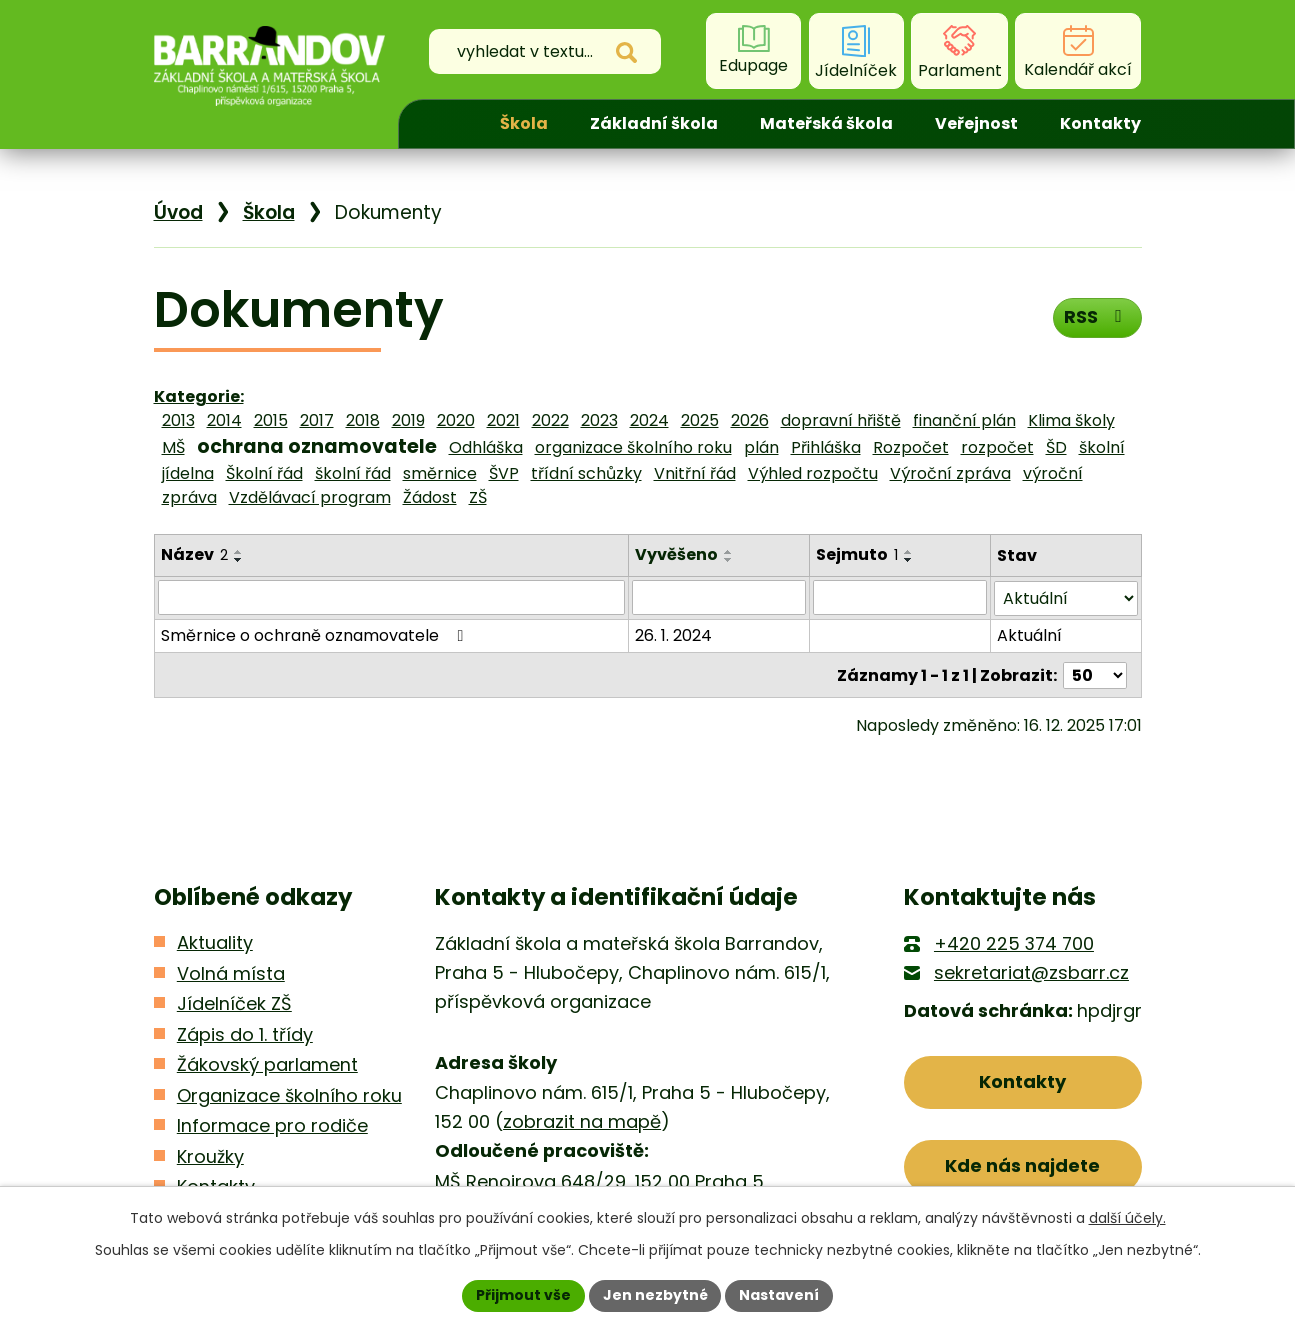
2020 (456, 420)
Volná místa (231, 971)
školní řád (353, 473)
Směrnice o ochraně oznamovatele (316, 634)
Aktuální (1029, 634)
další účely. (1127, 1218)
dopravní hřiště (841, 420)
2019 (408, 420)
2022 (550, 420)
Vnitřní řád (695, 473)
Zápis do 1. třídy (245, 1032)
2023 (599, 420)
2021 (503, 420)
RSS (1096, 316)
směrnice (440, 473)
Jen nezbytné (655, 1295)
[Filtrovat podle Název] (392, 597)
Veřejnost (976, 123)
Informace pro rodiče (272, 1124)
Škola (524, 123)
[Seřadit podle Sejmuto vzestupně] (910, 552)
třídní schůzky (586, 473)
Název (194, 554)
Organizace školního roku (289, 1093)
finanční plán (964, 420)
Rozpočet (911, 447)
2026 (750, 420)
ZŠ (478, 497)
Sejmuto (858, 554)
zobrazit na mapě (582, 1120)
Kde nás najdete (1022, 1164)
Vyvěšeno (677, 554)
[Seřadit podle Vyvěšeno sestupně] (730, 560)
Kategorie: (199, 396)
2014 (224, 420)
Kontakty (1100, 123)
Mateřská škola (826, 123)
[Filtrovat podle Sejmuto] (901, 597)
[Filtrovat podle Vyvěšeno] (720, 597)
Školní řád (264, 473)
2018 (363, 420)
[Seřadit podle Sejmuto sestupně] (910, 560)
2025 (700, 420)
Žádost (430, 497)
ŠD (1056, 447)
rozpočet (997, 447)
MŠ (173, 447)
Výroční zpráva (950, 473)
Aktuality (215, 941)
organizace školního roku (633, 447)
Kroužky (210, 1154)
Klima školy (1071, 420)
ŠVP (504, 473)
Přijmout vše (523, 1295)
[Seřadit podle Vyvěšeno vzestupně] (730, 552)
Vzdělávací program (310, 497)
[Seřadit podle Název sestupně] (239, 560)
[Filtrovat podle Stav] (1065, 597)
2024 (649, 420)
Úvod (444, 124)
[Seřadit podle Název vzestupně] (239, 552)
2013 (178, 420)
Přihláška (826, 447)
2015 (271, 420)
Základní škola (654, 123)
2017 (317, 420)
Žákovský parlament (267, 1063)
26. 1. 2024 (674, 634)
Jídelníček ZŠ (234, 1002)
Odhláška (486, 447)
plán (761, 447)
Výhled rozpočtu (813, 473)
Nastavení (780, 1295)
